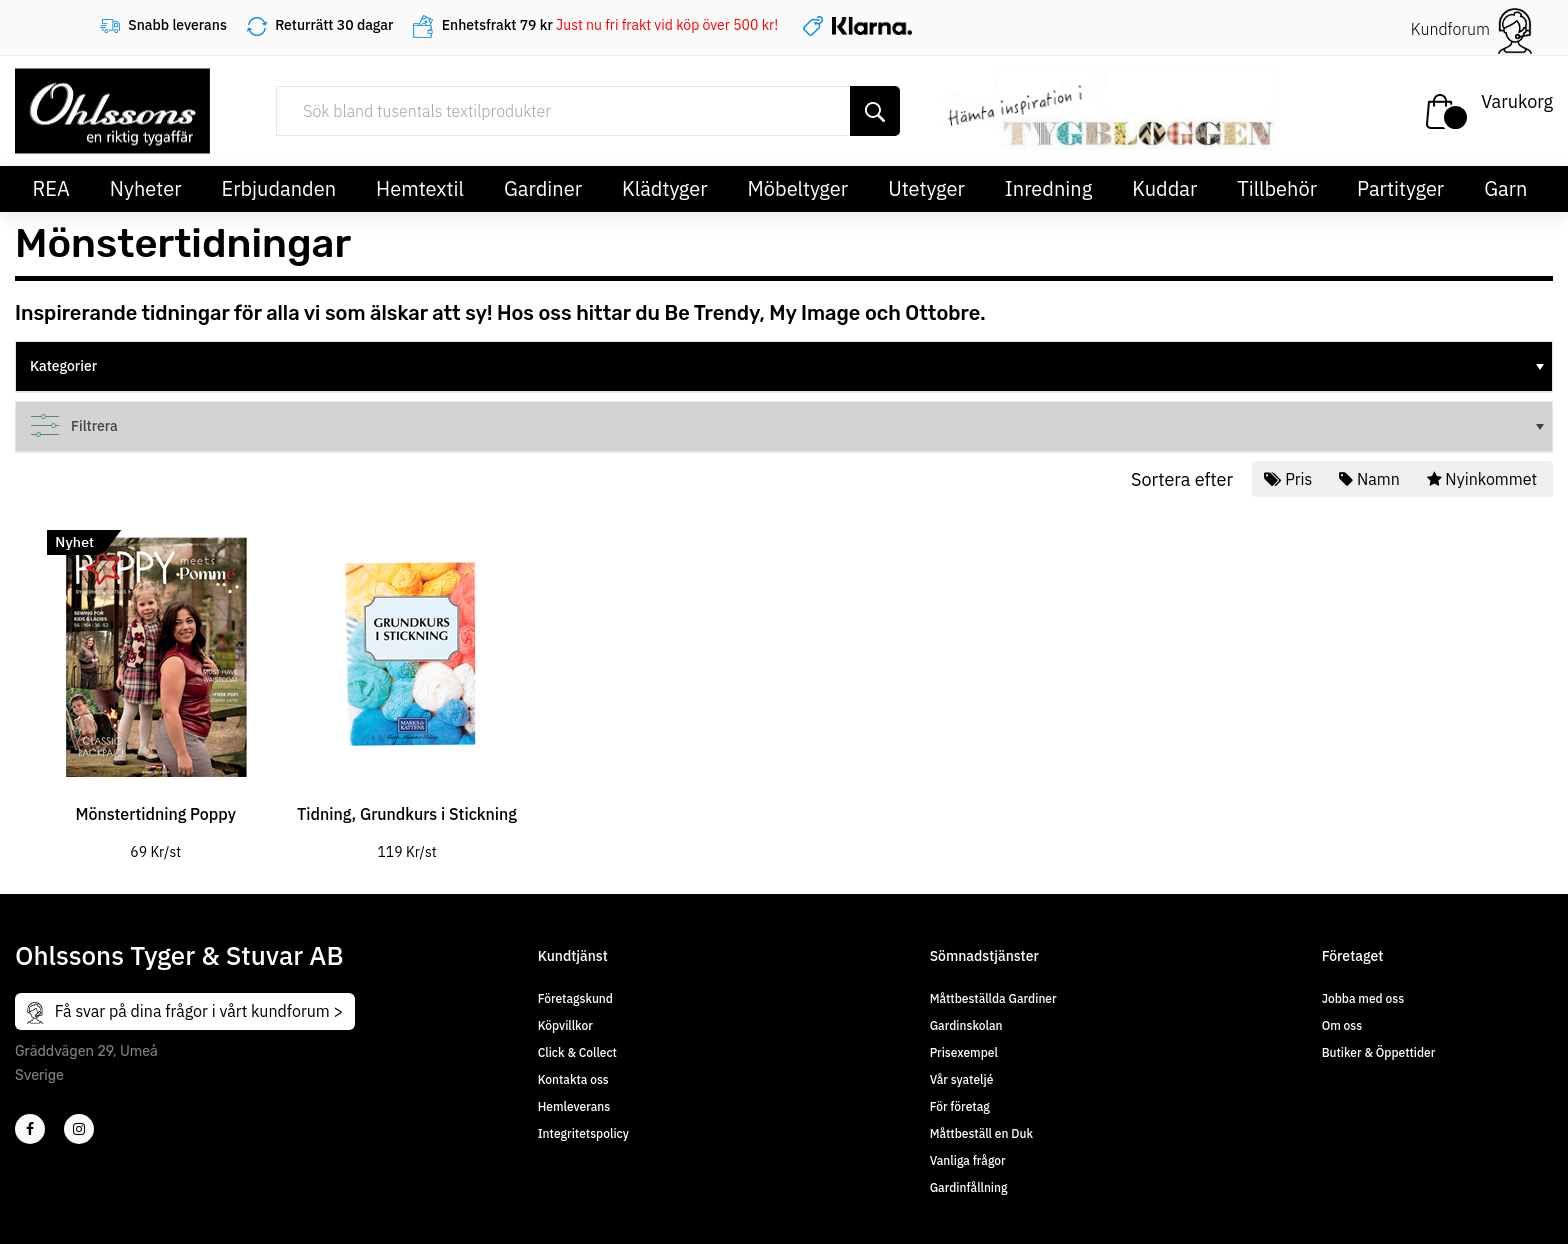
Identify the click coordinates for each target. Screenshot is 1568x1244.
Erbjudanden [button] (279, 188)
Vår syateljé (962, 1079)
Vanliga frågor (968, 1160)
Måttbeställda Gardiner (993, 998)
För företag (960, 1106)
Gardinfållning (969, 1187)
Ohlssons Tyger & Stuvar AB (179, 955)
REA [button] (51, 188)
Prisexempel (964, 1052)
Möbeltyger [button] (798, 188)
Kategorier (789, 366)
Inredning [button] (1048, 188)
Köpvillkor (565, 1025)
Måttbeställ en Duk (981, 1133)
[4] (79, 1129)
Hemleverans (574, 1106)
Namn (1371, 479)
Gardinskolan (966, 1025)
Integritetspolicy (583, 1133)
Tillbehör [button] (1277, 188)
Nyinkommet (1484, 479)
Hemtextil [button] (420, 188)
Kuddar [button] (1164, 188)
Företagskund (575, 998)
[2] (30, 1129)
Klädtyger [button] (665, 188)
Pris (1290, 479)
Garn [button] (1505, 188)
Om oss (1342, 1025)
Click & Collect (577, 1052)
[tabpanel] (155, 684)
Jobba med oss (1363, 998)
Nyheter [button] (146, 188)
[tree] (784, 367)
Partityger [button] (1400, 188)
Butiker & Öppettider (1379, 1052)
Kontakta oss (573, 1079)
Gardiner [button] (543, 188)
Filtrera (789, 426)
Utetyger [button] (926, 188)
